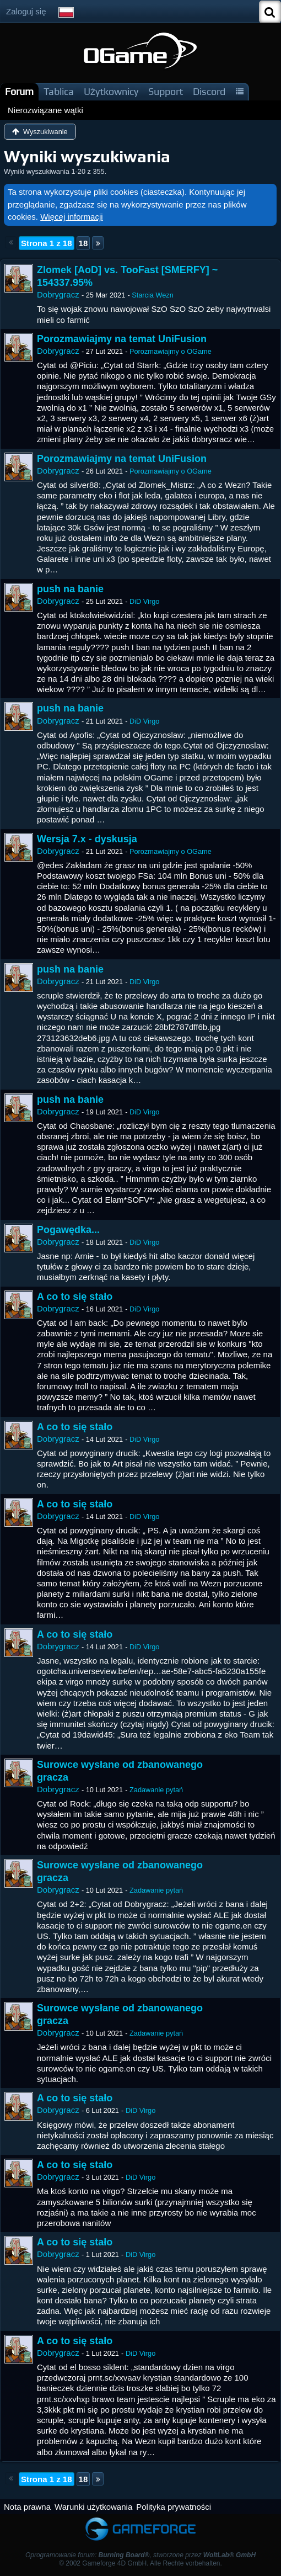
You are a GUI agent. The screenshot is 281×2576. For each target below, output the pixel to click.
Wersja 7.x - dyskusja (87, 838)
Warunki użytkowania (93, 2506)
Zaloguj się (26, 11)
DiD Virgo (144, 601)
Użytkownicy (111, 91)
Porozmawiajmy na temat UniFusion (122, 338)
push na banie (70, 588)
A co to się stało (74, 1296)
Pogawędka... (68, 1229)
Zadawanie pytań (156, 1790)
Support (165, 91)
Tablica (59, 91)
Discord (209, 91)
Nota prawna (27, 2506)
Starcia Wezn (153, 295)
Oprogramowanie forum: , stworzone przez (140, 2555)
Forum (19, 91)
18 (83, 243)
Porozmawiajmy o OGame (170, 351)
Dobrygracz (58, 294)
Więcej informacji (71, 216)
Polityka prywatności (173, 2506)
